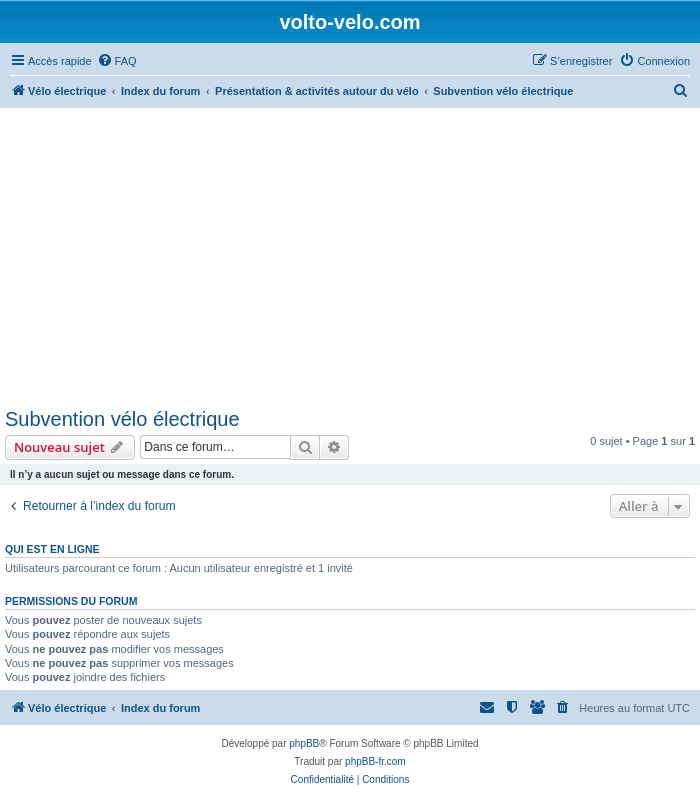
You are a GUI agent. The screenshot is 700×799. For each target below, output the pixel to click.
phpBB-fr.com (375, 761)
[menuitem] (117, 61)
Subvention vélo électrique (122, 419)
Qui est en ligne (52, 549)
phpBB (304, 743)
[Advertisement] (350, 258)
